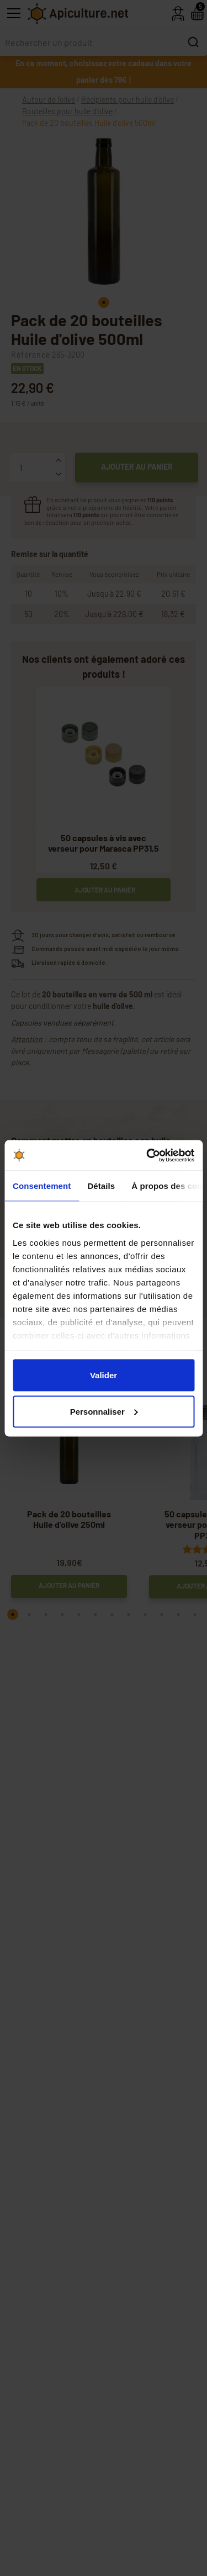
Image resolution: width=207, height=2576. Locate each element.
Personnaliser (104, 1411)
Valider (103, 1375)
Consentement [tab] (42, 1186)
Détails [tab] (101, 1186)
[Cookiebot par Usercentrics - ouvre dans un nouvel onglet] (147, 1155)
